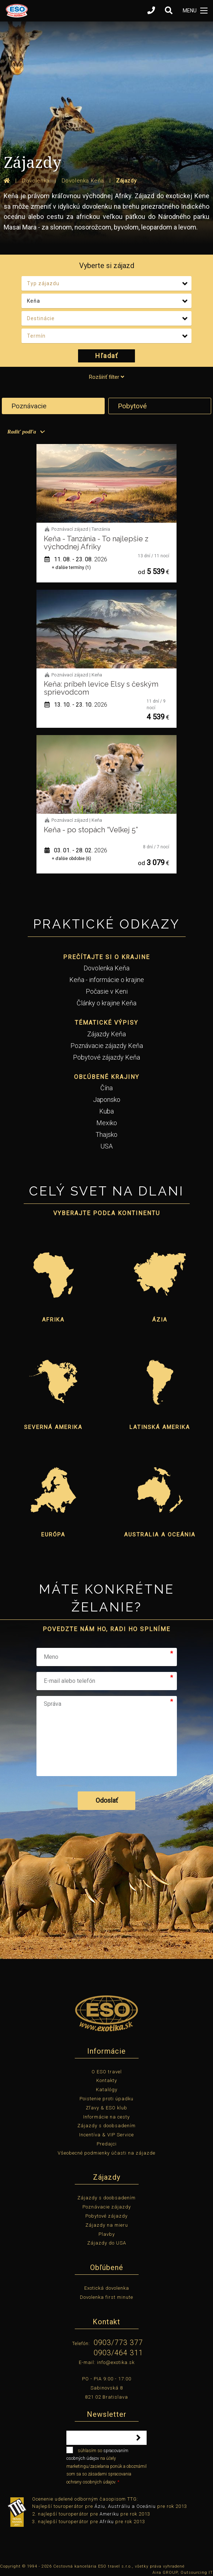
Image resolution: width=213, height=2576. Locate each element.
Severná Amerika (53, 1427)
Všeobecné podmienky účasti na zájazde (106, 2153)
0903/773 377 (118, 2342)
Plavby (106, 2234)
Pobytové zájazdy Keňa (106, 1057)
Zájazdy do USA (106, 2243)
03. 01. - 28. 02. (75, 850)
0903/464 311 (118, 2352)
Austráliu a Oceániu (132, 2506)
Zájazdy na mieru (106, 2225)
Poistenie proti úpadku (106, 2098)
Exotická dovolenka (106, 2288)
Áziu (99, 2506)
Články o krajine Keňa (106, 1003)
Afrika (53, 1319)
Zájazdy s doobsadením (106, 2125)
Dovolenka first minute (106, 2297)
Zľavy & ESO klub (106, 2107)
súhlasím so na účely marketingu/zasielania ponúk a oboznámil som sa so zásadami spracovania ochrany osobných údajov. (106, 2466)
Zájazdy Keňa (106, 1034)
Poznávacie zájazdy (106, 2207)
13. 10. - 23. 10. (75, 704)
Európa (53, 1534)
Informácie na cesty (106, 2117)
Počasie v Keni (107, 991)
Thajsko (106, 1134)
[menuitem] (25, 432)
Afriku (107, 2521)
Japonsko (106, 1099)
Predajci (107, 2144)
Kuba (106, 1111)
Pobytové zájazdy (106, 2216)
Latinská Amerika (159, 1427)
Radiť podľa (21, 432)
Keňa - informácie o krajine (106, 979)
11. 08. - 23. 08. (75, 559)
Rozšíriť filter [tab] (106, 377)
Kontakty (106, 2080)
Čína (106, 1088)
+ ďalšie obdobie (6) (71, 858)
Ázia (159, 1319)
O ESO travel (107, 2071)
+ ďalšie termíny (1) (71, 567)
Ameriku (109, 2514)
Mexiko (106, 1123)
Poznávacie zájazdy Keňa (106, 1045)
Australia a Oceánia (159, 1534)
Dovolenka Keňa (106, 968)
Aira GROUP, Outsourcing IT (182, 2572)
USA (106, 1146)
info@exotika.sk (116, 2362)
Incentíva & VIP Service (106, 2134)
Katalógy (106, 2089)
